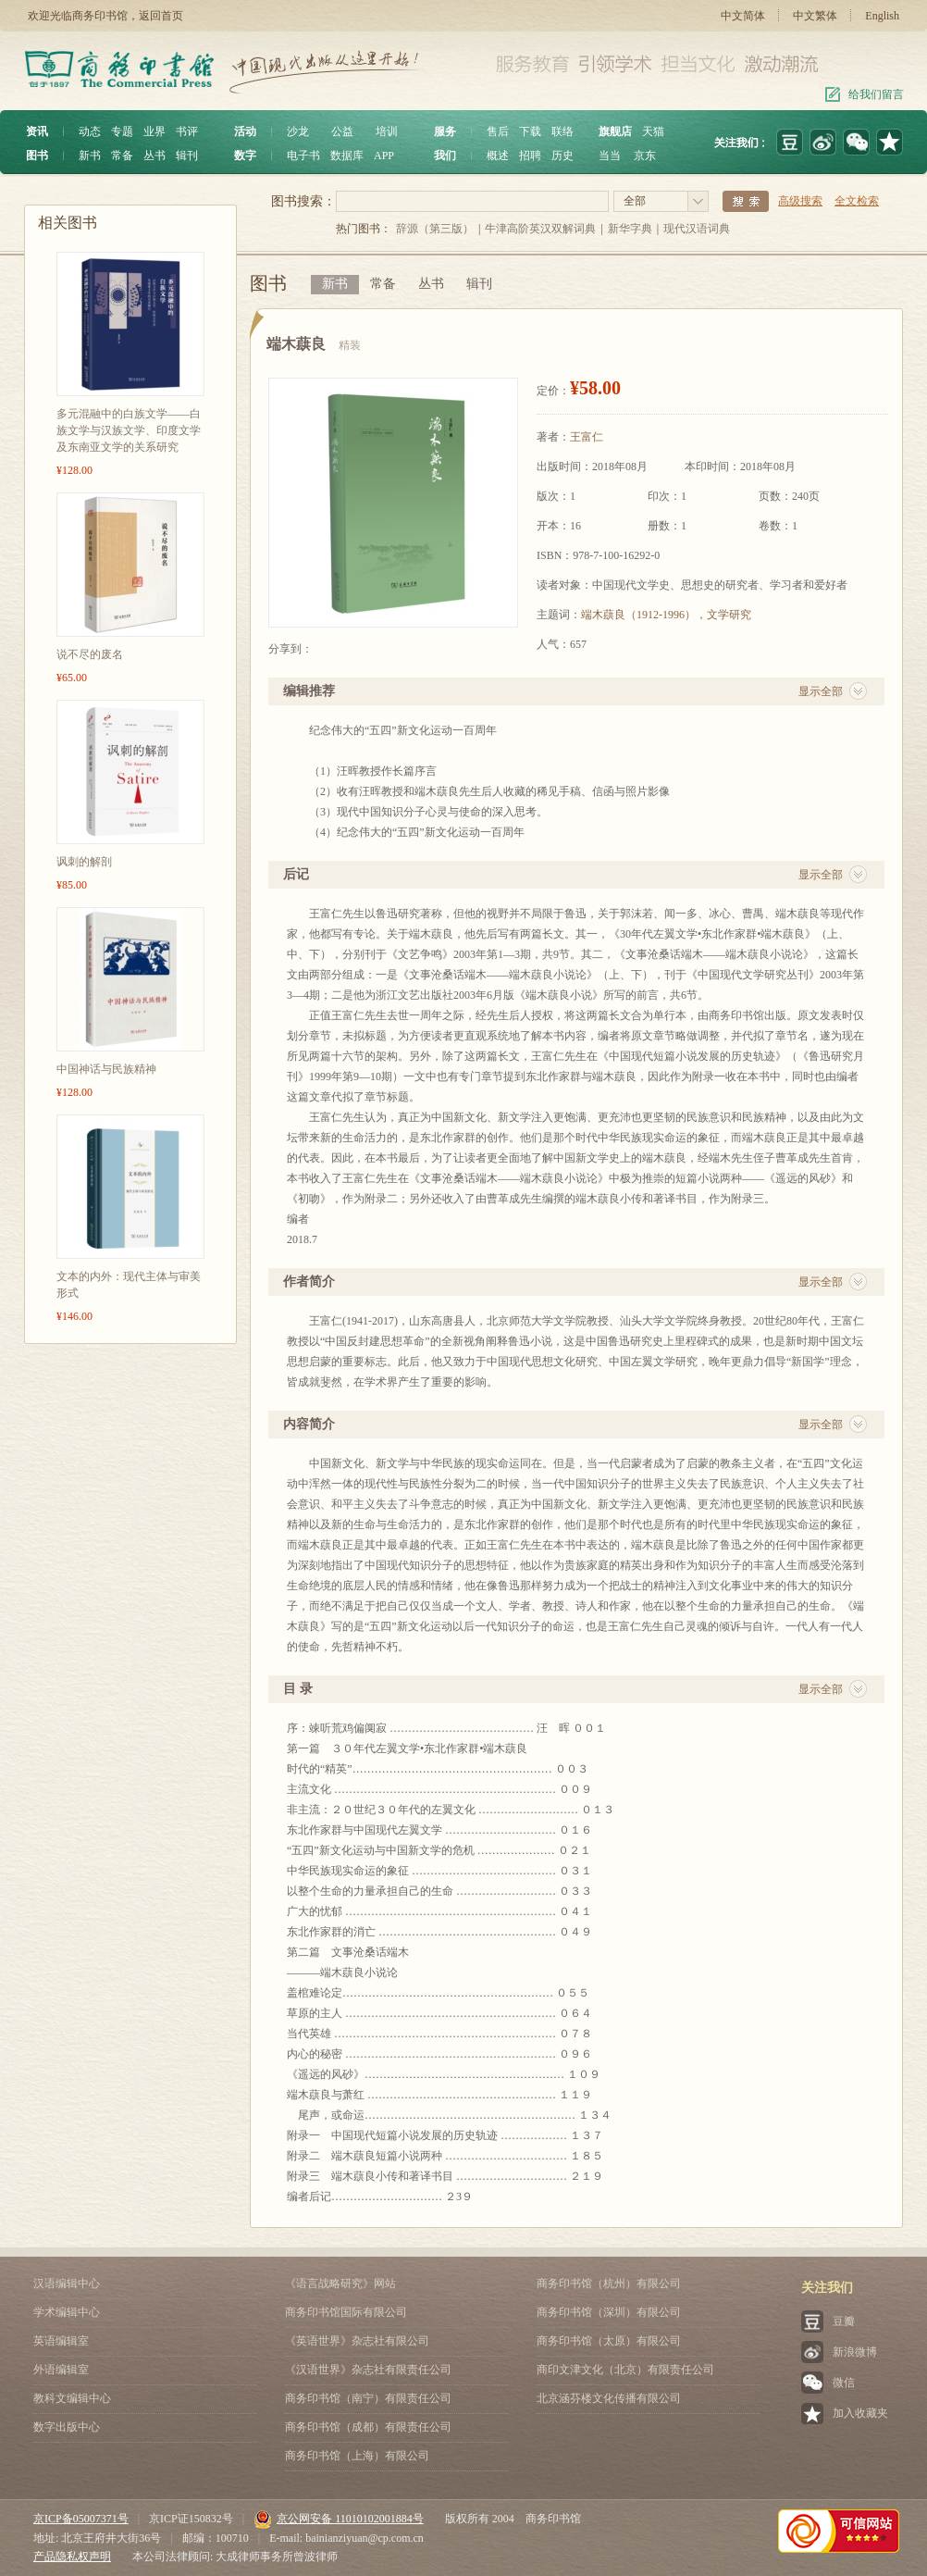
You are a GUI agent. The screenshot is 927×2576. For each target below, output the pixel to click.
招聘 (530, 155)
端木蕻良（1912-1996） (638, 614)
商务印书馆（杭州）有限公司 (609, 2283)
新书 (90, 155)
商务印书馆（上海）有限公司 (357, 2455)
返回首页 (161, 15)
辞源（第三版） (435, 228)
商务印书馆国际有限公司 (346, 2312)
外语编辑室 (61, 2369)
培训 (387, 131)
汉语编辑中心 (66, 2283)
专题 (122, 131)
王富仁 (586, 436)
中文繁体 (815, 15)
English (882, 15)
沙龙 (298, 131)
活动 (245, 131)
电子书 (303, 155)
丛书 (154, 155)
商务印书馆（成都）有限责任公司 (368, 2426)
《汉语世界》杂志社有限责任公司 (368, 2369)
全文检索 (856, 200)
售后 (498, 131)
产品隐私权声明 (72, 2556)
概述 (498, 155)
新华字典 (630, 228)
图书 (37, 155)
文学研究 (729, 614)
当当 (610, 155)
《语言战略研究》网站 (340, 2283)
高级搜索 (800, 200)
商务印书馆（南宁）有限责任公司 (368, 2398)
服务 (445, 131)
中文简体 (743, 15)
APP (384, 155)
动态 (90, 131)
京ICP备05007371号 (81, 2518)
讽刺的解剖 (84, 861)
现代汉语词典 (696, 228)
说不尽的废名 (89, 654)
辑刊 (187, 155)
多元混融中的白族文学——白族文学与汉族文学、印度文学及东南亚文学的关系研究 (128, 430)
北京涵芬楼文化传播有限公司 (609, 2398)
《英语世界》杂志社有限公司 (357, 2340)
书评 (187, 131)
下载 (530, 131)
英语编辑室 (61, 2340)
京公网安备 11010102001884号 (338, 2518)
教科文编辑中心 (72, 2398)
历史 (562, 155)
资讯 (37, 131)
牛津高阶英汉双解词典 (540, 228)
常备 (122, 155)
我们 (445, 155)
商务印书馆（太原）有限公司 (609, 2340)
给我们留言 (876, 94)
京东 (645, 155)
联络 (562, 131)
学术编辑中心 (66, 2312)
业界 (154, 131)
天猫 (653, 131)
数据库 (347, 155)
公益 (342, 131)
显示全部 (820, 691)
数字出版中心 (66, 2426)
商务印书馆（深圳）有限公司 (609, 2312)
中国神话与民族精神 (106, 1069)
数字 (245, 155)
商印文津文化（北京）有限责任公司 (625, 2369)
